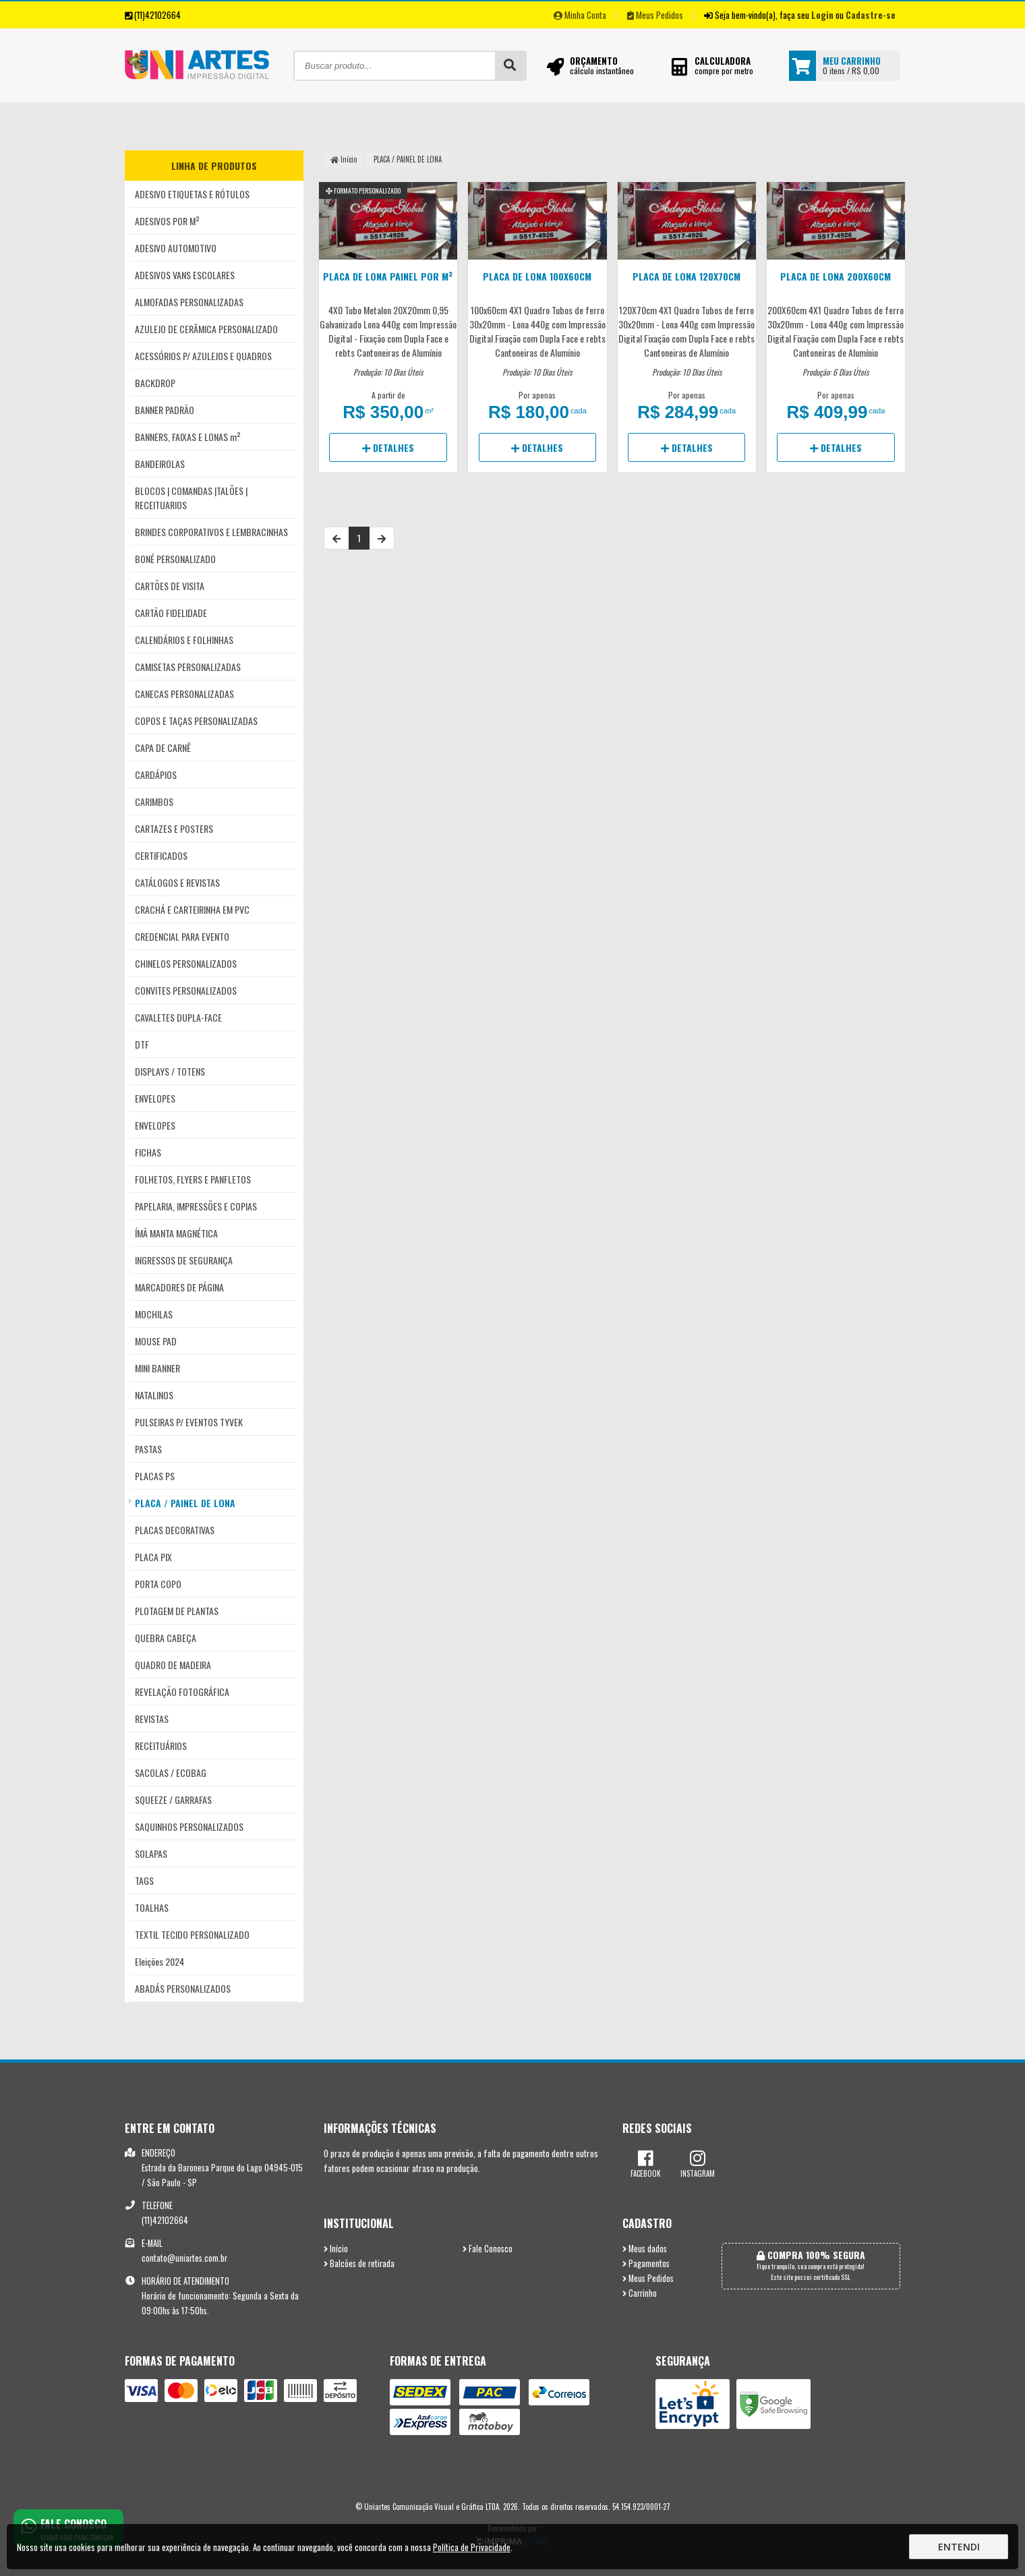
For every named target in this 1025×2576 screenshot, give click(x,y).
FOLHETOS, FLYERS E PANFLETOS (193, 1179)
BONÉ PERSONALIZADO (175, 559)
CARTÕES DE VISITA (169, 586)
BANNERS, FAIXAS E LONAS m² (188, 437)
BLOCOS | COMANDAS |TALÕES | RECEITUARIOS (191, 498)
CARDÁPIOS (156, 774)
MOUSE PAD (156, 1341)
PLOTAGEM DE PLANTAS (176, 1611)
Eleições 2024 (159, 1961)
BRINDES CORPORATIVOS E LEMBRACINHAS (211, 532)
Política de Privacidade (471, 2547)
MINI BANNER (157, 1368)
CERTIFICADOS (161, 855)
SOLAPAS (151, 1853)
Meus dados (644, 2248)
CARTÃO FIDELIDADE (171, 613)
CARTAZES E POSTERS (174, 828)
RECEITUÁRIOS (161, 1745)
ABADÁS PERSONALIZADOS (183, 1988)
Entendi (959, 2546)
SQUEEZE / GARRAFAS (173, 1799)
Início (343, 159)
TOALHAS (152, 1907)
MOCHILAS (154, 1314)
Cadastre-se (871, 15)
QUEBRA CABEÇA (165, 1638)
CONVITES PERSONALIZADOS (186, 990)
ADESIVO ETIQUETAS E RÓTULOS (192, 194)
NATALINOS (154, 1395)
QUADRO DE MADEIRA (173, 1665)
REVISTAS (152, 1718)
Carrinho (639, 2293)
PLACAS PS (155, 1476)
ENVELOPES (155, 1098)
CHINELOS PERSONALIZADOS (186, 963)
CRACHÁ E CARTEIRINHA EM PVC (192, 909)
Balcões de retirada (359, 2263)
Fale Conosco (487, 2248)
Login (822, 15)
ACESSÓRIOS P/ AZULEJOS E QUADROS (203, 356)
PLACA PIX (153, 1557)
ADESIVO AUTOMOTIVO (175, 248)
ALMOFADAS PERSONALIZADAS (189, 302)
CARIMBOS (154, 801)
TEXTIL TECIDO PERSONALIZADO (192, 1934)
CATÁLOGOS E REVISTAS (177, 882)
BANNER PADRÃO (164, 410)
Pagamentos (646, 2263)
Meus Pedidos (655, 15)
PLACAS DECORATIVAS (174, 1530)
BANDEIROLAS (160, 464)
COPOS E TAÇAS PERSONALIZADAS (196, 720)
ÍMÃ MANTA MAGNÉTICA (176, 1233)
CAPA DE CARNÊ (163, 747)
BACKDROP (155, 383)
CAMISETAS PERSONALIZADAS (188, 667)
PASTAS (148, 1449)
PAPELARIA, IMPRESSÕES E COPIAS (196, 1206)
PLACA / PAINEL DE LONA (185, 1503)
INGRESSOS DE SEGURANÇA (184, 1260)
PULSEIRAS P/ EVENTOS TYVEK (189, 1422)
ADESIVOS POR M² (167, 221)
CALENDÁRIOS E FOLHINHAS (184, 640)
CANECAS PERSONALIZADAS (184, 693)
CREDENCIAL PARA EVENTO (182, 936)
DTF (142, 1044)
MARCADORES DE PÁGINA (179, 1287)
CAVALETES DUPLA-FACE (178, 1017)
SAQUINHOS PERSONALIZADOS (189, 1826)
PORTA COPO (158, 1584)
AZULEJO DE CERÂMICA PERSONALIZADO (206, 329)
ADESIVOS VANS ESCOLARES (185, 275)
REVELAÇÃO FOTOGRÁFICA (182, 1692)
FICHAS (148, 1152)
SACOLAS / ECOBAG (170, 1772)
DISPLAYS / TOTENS (170, 1071)
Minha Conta (580, 15)
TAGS (144, 1880)
